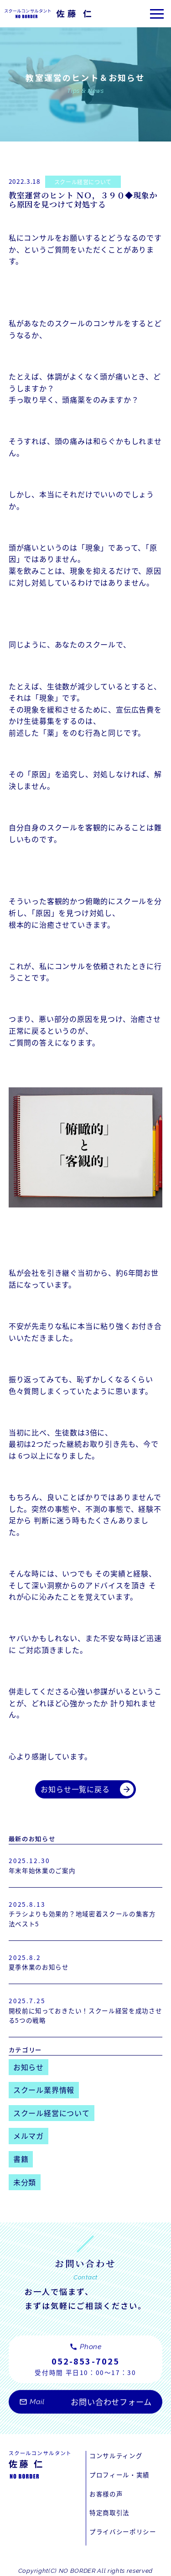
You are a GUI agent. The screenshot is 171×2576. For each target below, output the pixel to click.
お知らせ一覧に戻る (87, 1789)
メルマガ (28, 2135)
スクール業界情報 (43, 2089)
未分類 (24, 2182)
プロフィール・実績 (119, 2474)
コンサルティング (115, 2455)
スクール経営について (83, 182)
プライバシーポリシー (122, 2531)
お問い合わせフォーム (85, 2406)
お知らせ (28, 2066)
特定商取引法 (109, 2512)
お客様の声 (106, 2493)
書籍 (21, 2158)
